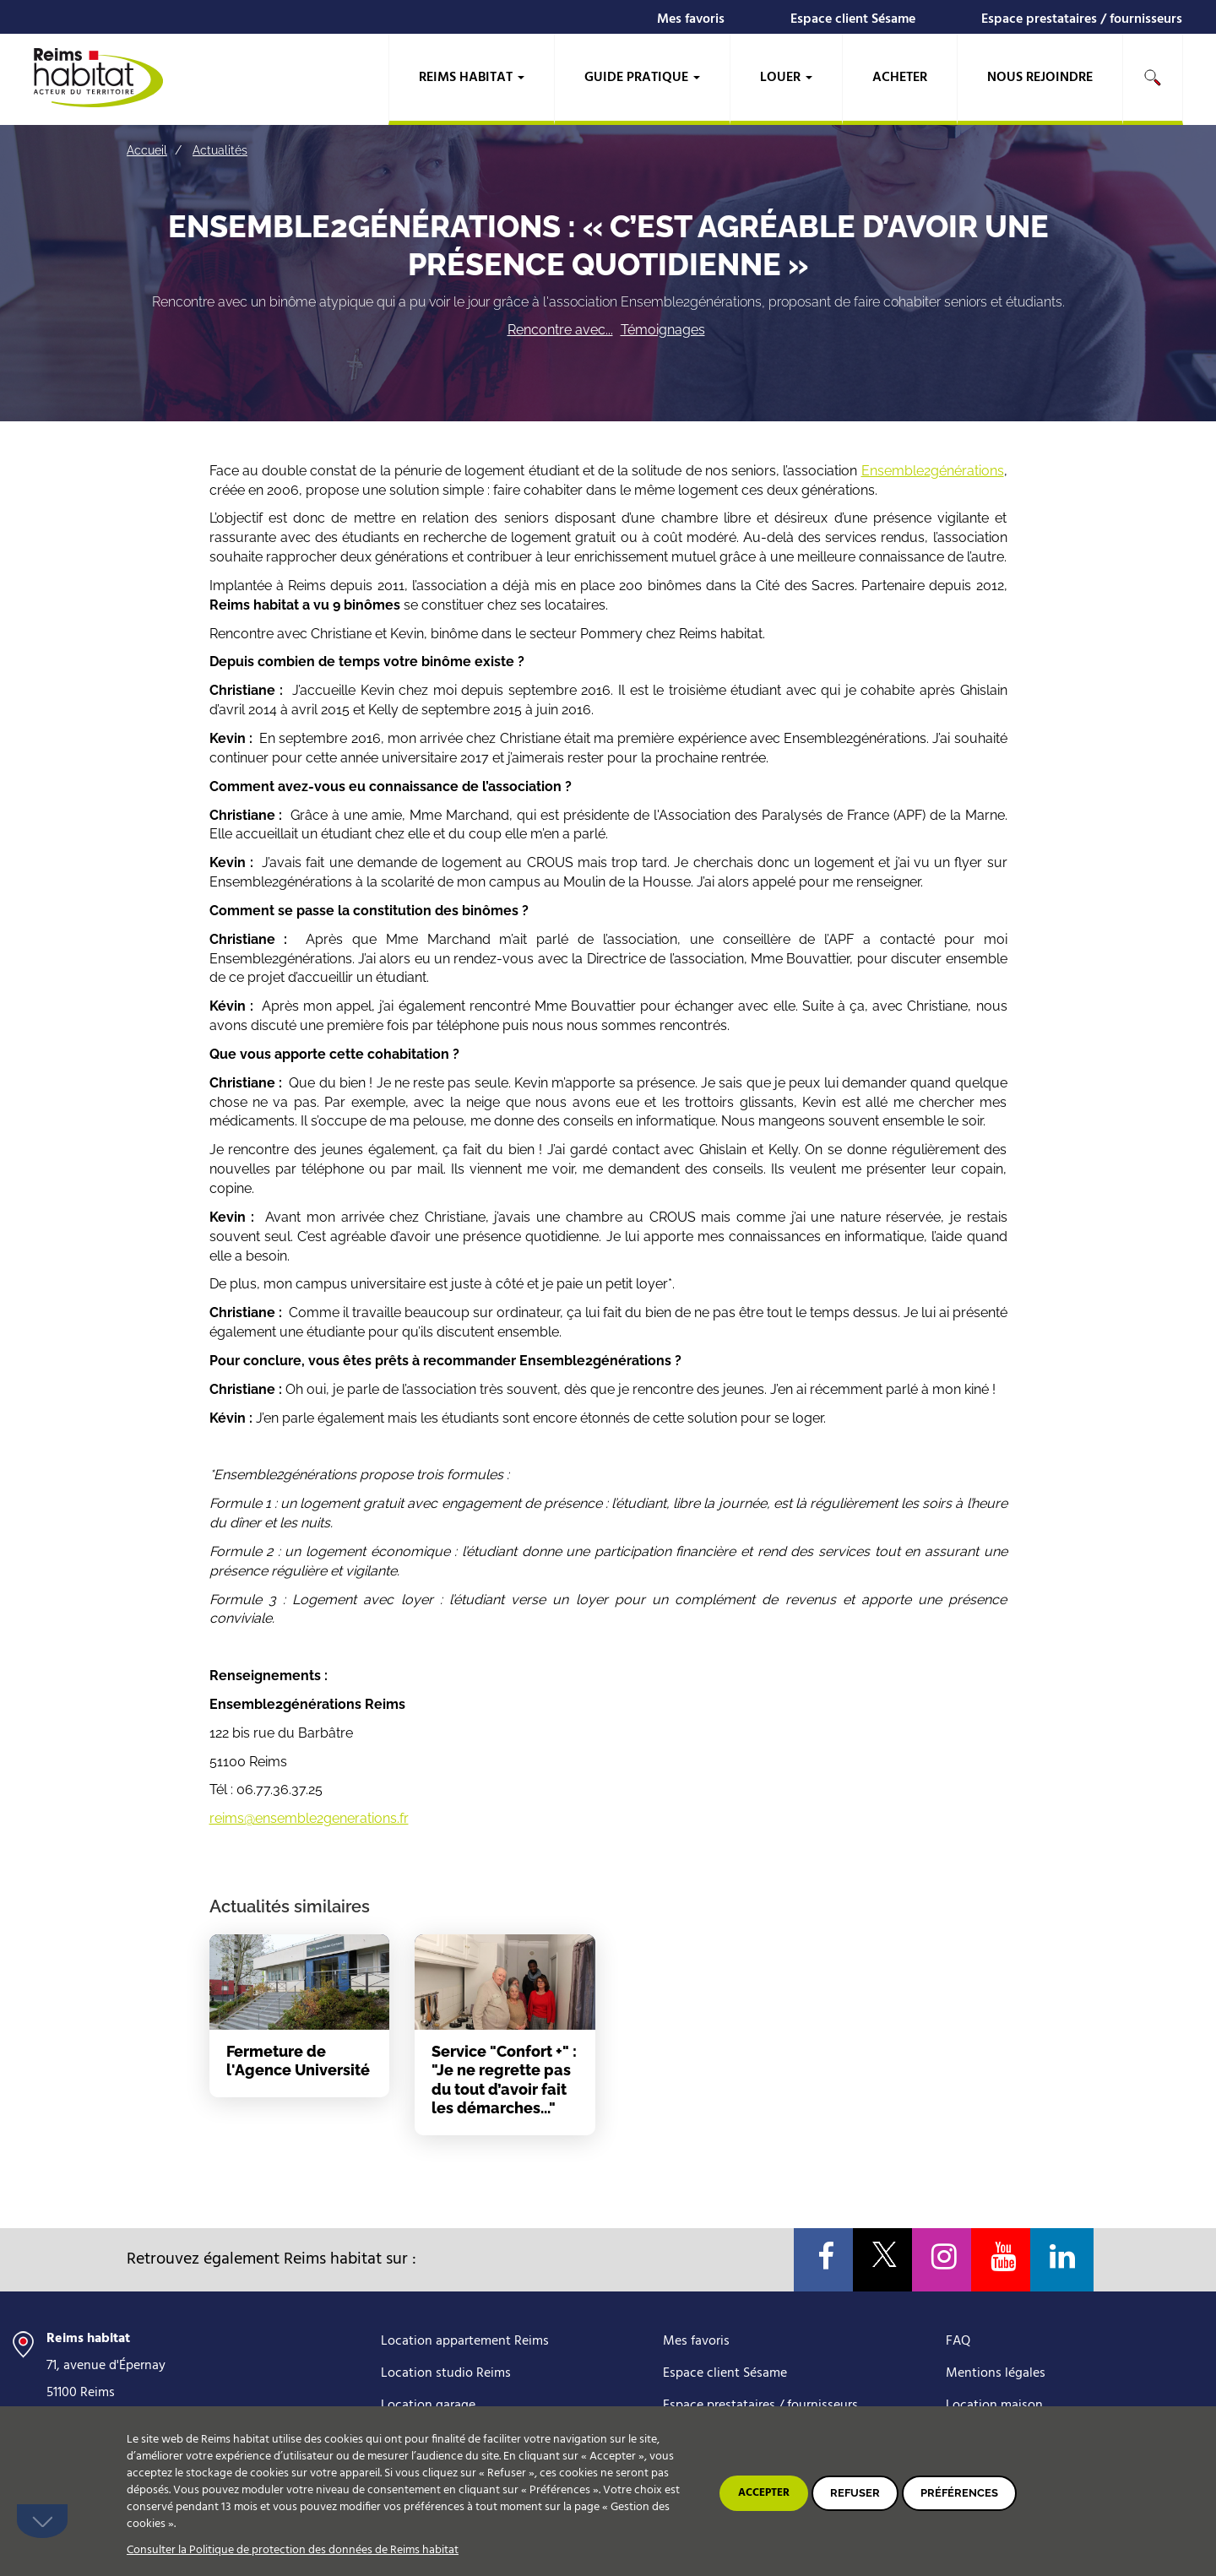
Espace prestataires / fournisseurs (1081, 19)
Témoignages (663, 330)
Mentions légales (995, 2373)
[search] (1152, 79)
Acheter (899, 78)
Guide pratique (642, 78)
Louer (786, 78)
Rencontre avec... (560, 330)
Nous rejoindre (1040, 78)
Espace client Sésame (852, 19)
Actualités (220, 150)
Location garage (428, 2405)
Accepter (764, 2493)
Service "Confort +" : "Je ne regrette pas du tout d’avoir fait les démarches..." (504, 2080)
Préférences (959, 2493)
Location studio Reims (446, 2373)
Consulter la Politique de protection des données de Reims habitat (293, 2550)
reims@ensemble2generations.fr (309, 1818)
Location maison (994, 2405)
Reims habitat (471, 78)
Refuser (855, 2493)
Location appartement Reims (465, 2341)
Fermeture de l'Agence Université (298, 2061)
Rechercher (1152, 78)
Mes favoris (691, 19)
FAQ (958, 2341)
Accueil (147, 150)
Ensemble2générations (932, 471)
